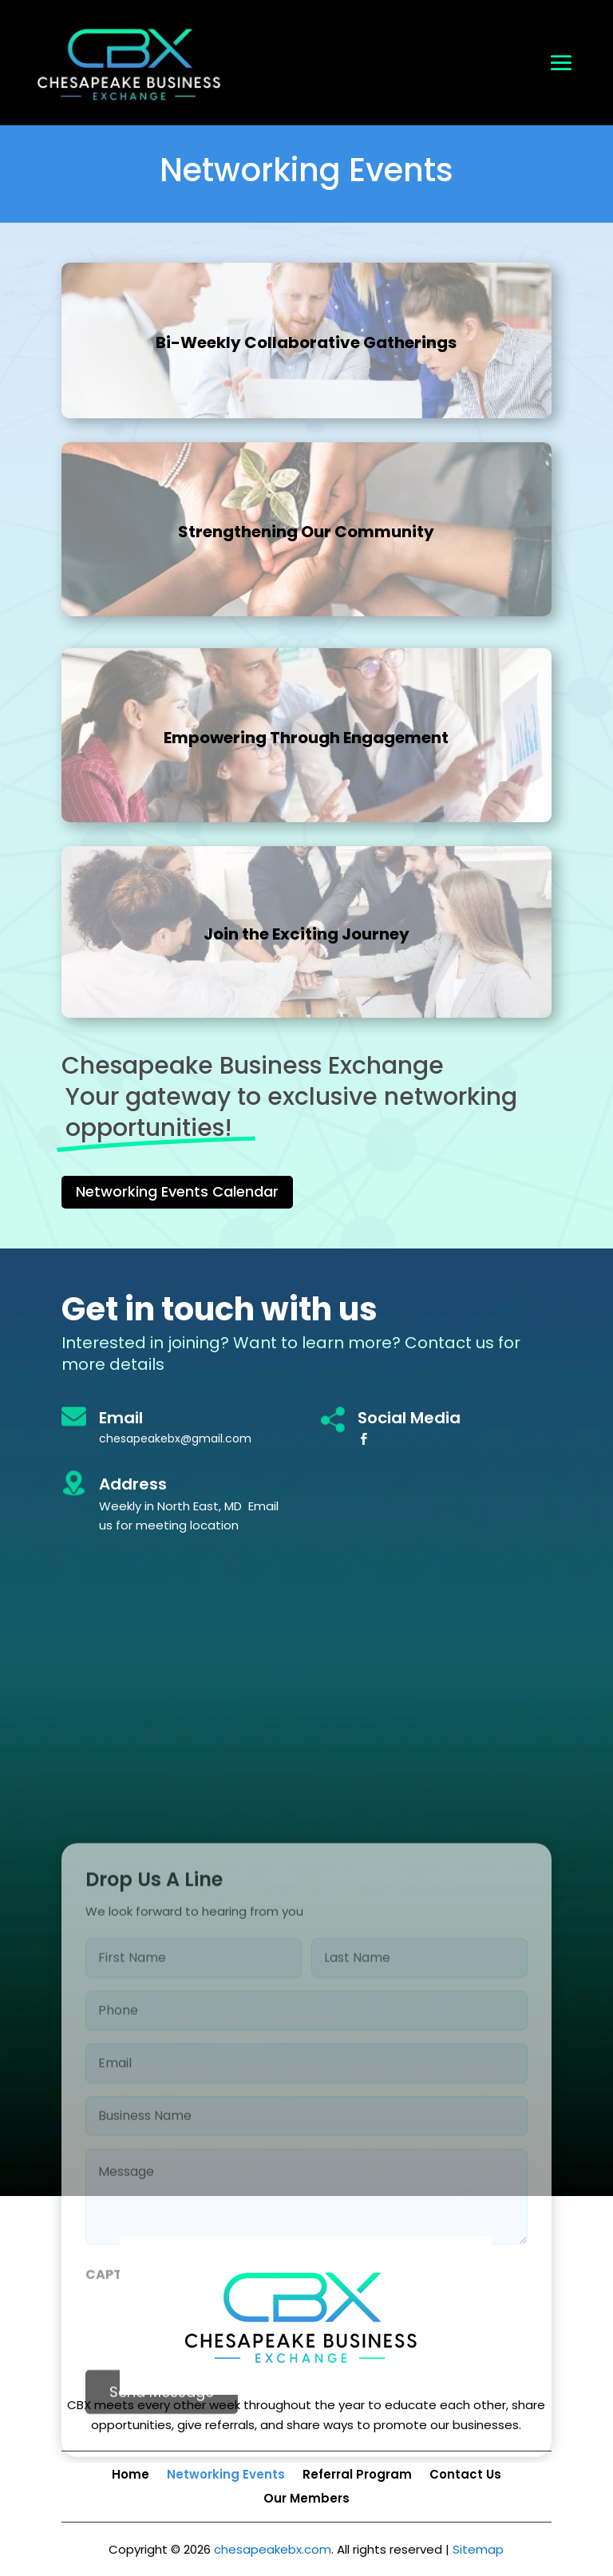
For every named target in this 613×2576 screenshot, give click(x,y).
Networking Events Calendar (177, 1191)
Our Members (306, 2500)
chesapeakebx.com (272, 2549)
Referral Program (357, 2476)
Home (130, 2476)
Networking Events (226, 2476)
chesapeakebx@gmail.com (175, 1438)
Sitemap (478, 2549)
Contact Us (465, 2476)
